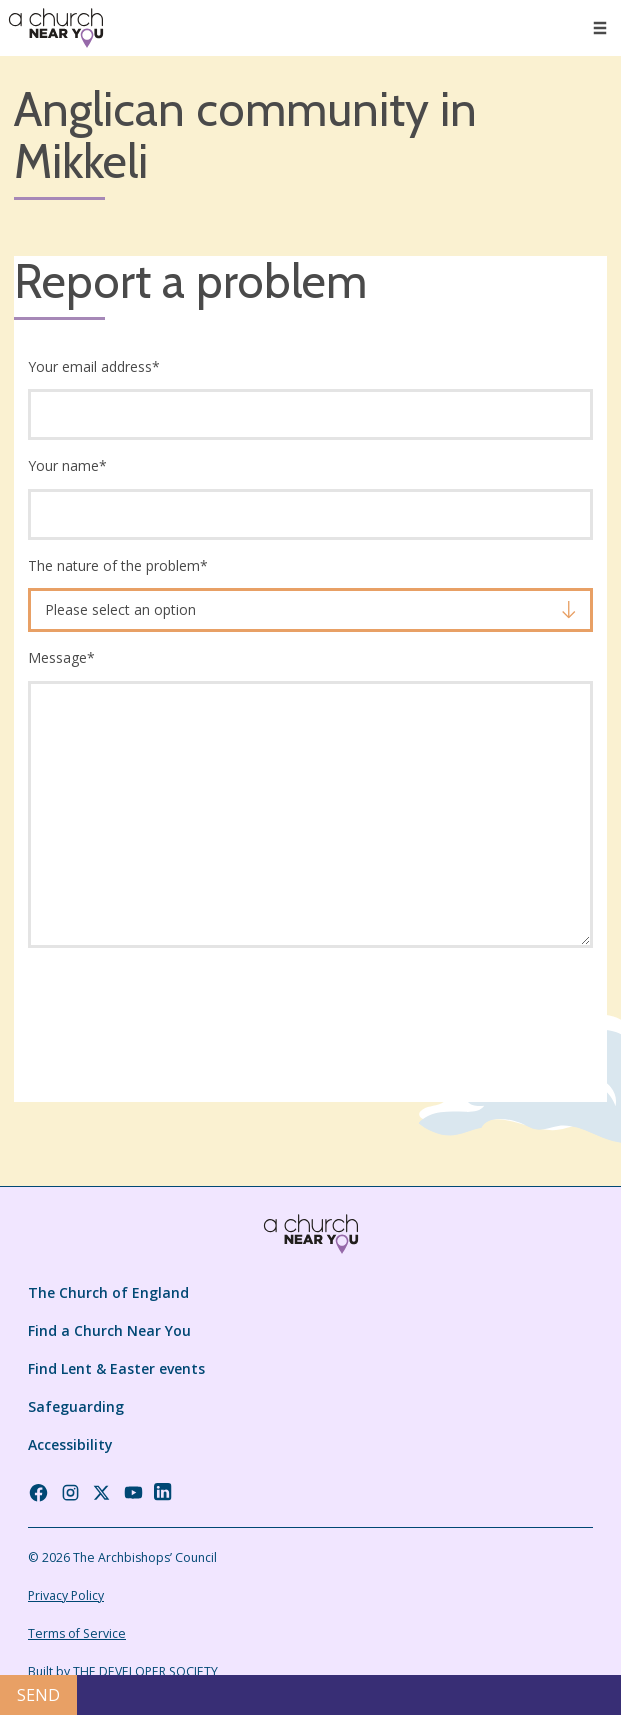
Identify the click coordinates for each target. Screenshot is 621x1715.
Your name (67, 465)
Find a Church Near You (109, 1330)
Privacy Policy (66, 1595)
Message (61, 657)
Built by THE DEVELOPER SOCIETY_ (125, 1671)
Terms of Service (77, 1633)
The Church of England (108, 1292)
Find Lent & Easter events (116, 1368)
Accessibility (70, 1444)
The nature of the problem (118, 565)
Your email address (94, 366)
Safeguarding (76, 1406)
